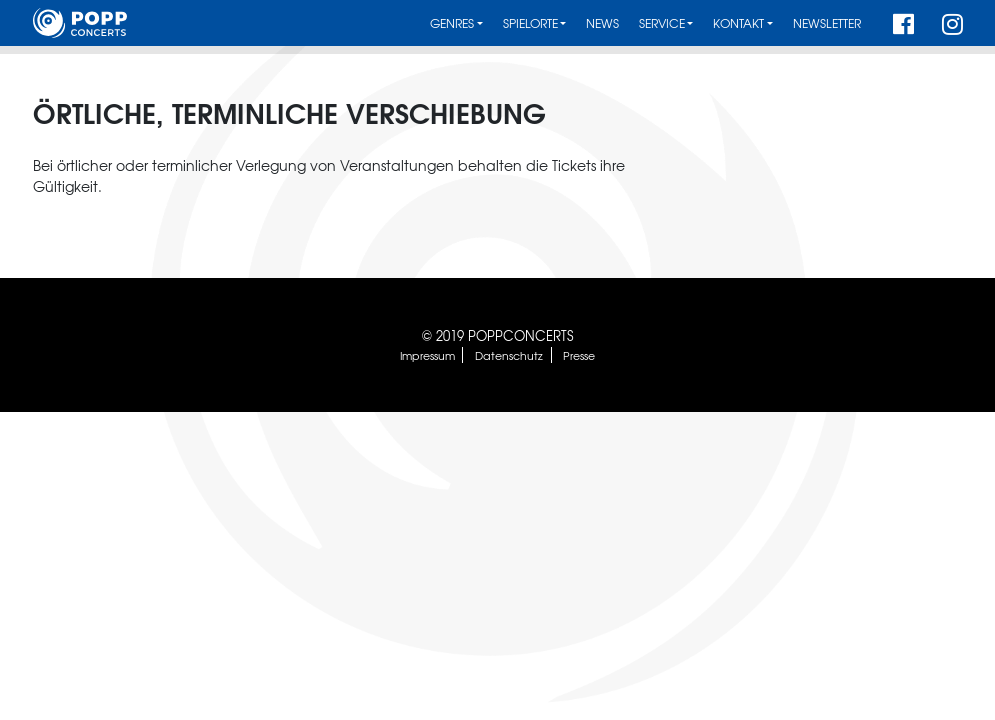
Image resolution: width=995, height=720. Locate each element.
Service (662, 23)
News (602, 23)
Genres (452, 23)
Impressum (427, 355)
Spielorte (530, 23)
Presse (579, 355)
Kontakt (738, 23)
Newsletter (827, 23)
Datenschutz (509, 355)
